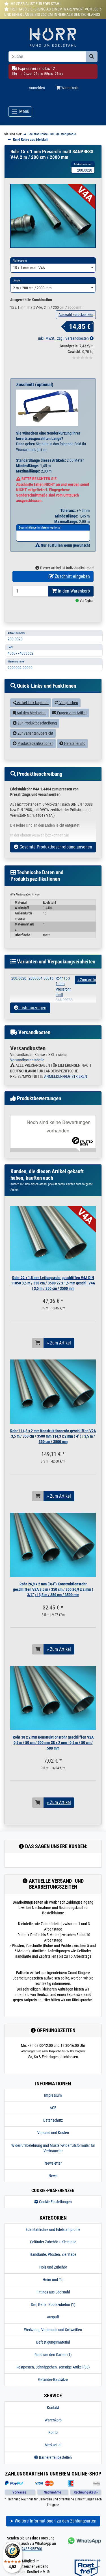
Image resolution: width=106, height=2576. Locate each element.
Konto (53, 2443)
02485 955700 (31, 2560)
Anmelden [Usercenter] (37, 87)
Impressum (53, 2106)
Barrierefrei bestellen (53, 2468)
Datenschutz (53, 2131)
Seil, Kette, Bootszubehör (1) (53, 2316)
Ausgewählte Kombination (31, 311)
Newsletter (53, 2174)
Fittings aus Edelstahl (53, 2303)
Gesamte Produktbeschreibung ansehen (53, 858)
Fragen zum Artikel (69, 724)
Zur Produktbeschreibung (35, 734)
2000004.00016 (41, 989)
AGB (53, 2119)
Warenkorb (53, 2431)
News (53, 2187)
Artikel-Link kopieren (31, 713)
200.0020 (18, 989)
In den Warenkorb (71, 602)
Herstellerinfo (72, 754)
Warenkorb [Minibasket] (67, 87)
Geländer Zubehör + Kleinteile (53, 2253)
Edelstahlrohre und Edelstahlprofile (53, 2240)
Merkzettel (53, 2456)
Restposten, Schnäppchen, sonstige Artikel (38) (53, 2378)
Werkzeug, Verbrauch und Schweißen (53, 2340)
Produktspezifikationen (33, 754)
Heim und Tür (53, 2290)
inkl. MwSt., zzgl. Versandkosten (66, 349)
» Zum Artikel (59, 1354)
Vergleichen (66, 713)
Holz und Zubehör (53, 2278)
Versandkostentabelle (27, 1071)
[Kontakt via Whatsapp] (84, 2551)
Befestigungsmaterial (53, 2353)
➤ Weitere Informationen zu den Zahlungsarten (53, 2532)
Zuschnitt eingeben (69, 587)
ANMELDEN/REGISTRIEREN (65, 1087)
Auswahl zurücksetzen (76, 325)
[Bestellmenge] (30, 602)
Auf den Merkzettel (29, 724)
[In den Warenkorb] (38, 1354)
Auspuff (53, 2328)
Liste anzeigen (30, 1018)
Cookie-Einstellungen (53, 2213)
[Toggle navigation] (20, 111)
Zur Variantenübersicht (33, 744)
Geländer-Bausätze (53, 2391)
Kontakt (53, 2418)
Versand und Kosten (53, 2144)
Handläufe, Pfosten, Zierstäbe (53, 2265)
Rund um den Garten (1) (53, 2365)
